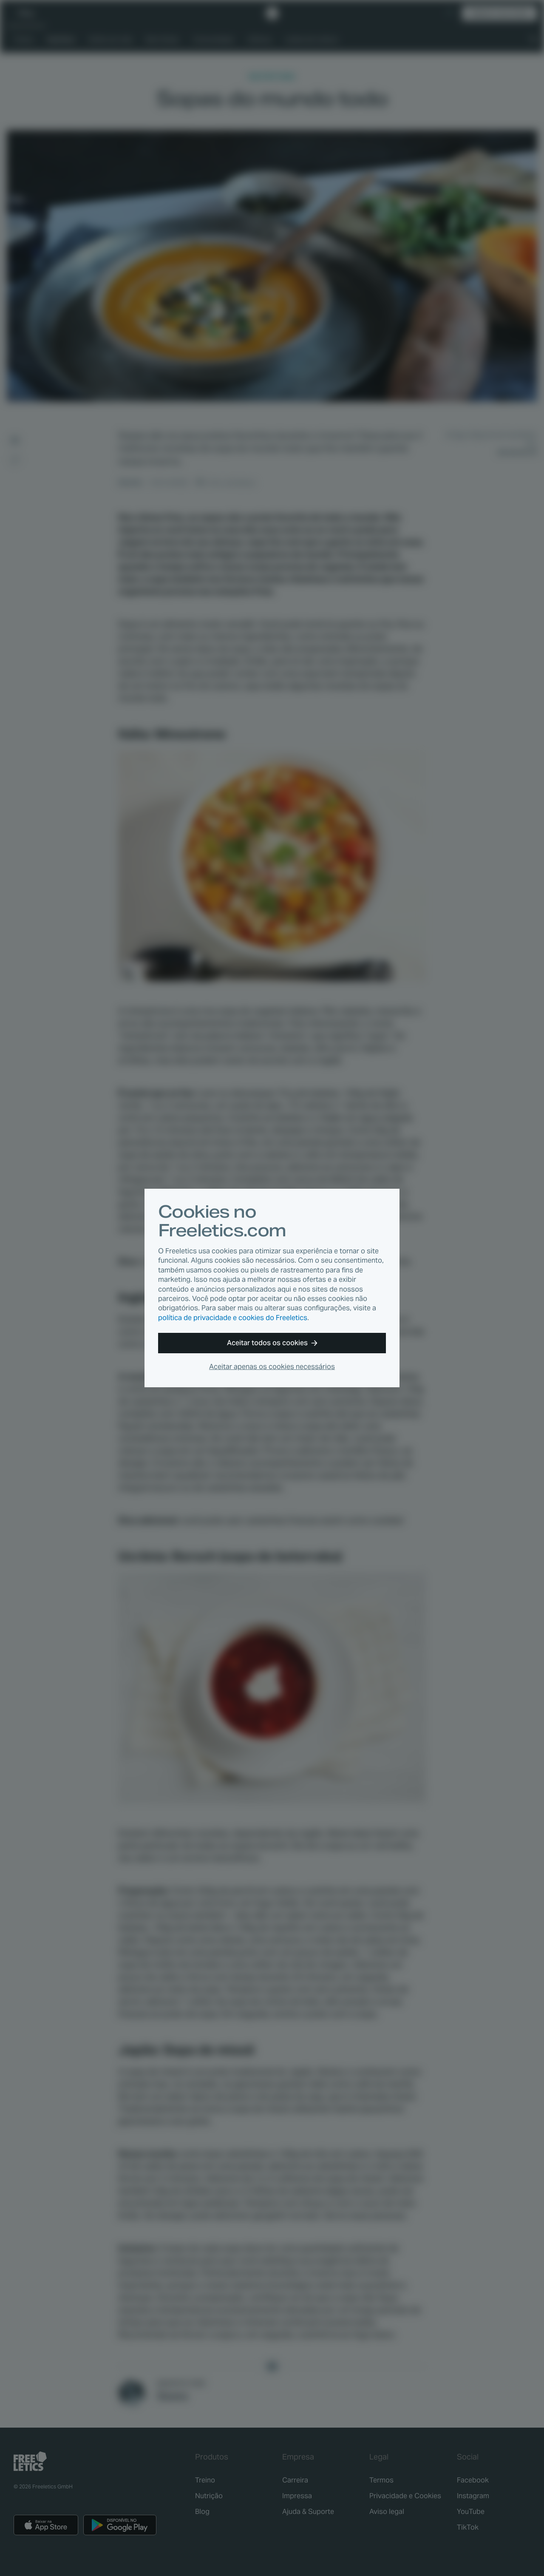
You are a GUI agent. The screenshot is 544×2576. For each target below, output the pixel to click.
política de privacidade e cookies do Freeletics (232, 1317)
